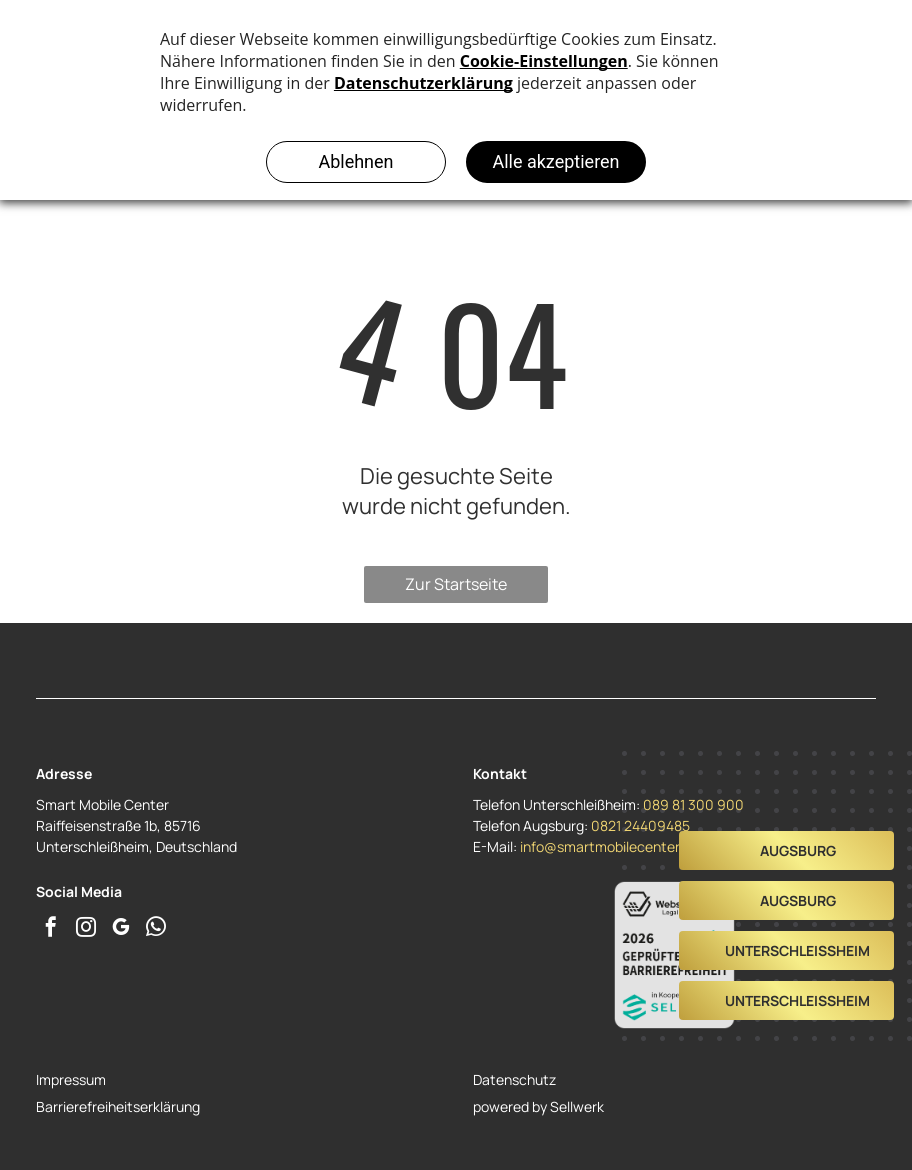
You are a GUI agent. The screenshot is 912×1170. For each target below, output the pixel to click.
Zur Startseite (456, 584)
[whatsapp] (156, 929)
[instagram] (86, 929)
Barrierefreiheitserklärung (118, 1106)
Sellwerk (577, 1106)
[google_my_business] (121, 929)
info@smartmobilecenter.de (609, 846)
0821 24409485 (640, 825)
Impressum (71, 1079)
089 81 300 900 (693, 804)
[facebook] (51, 929)
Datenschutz (514, 1079)
